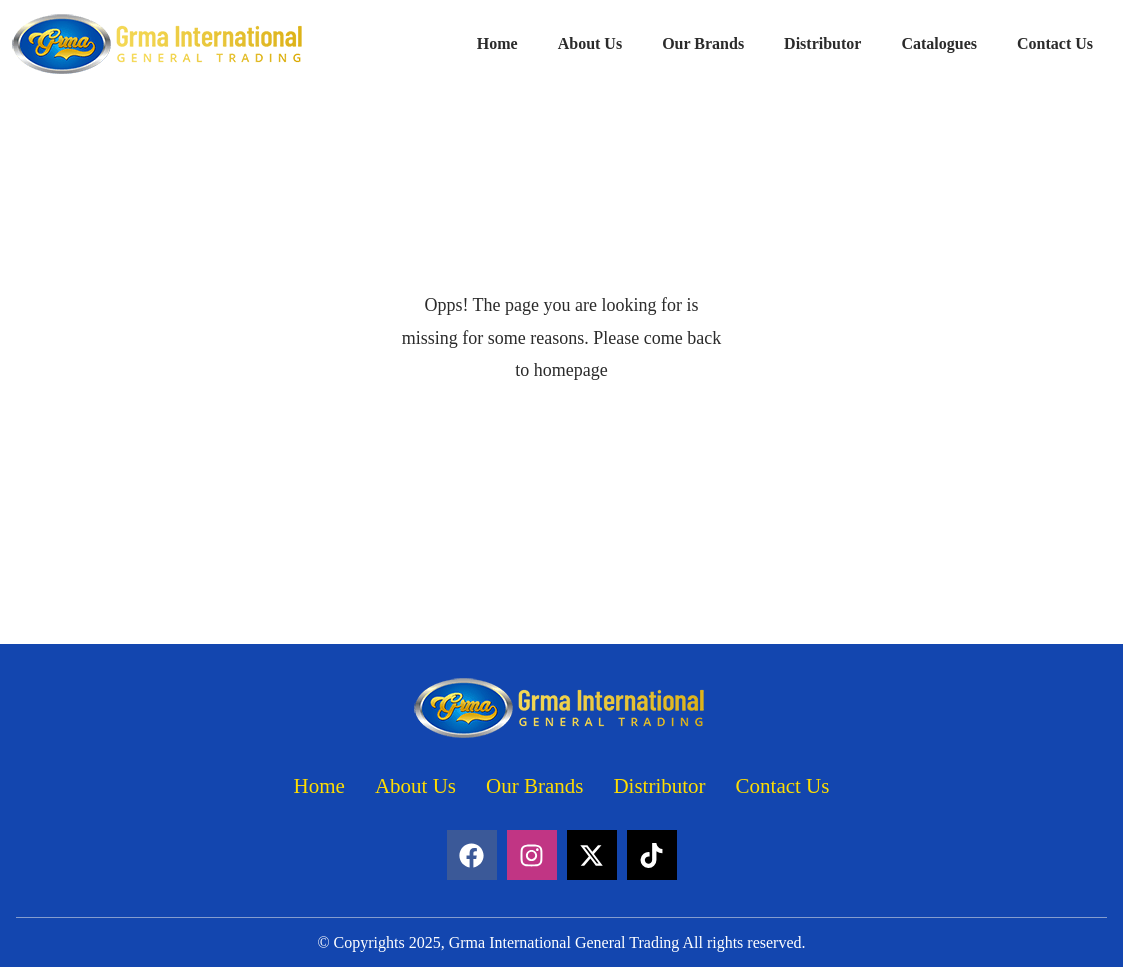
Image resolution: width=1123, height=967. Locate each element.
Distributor (822, 43)
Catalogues (939, 43)
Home (497, 43)
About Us (590, 43)
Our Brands (703, 43)
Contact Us (1055, 43)
